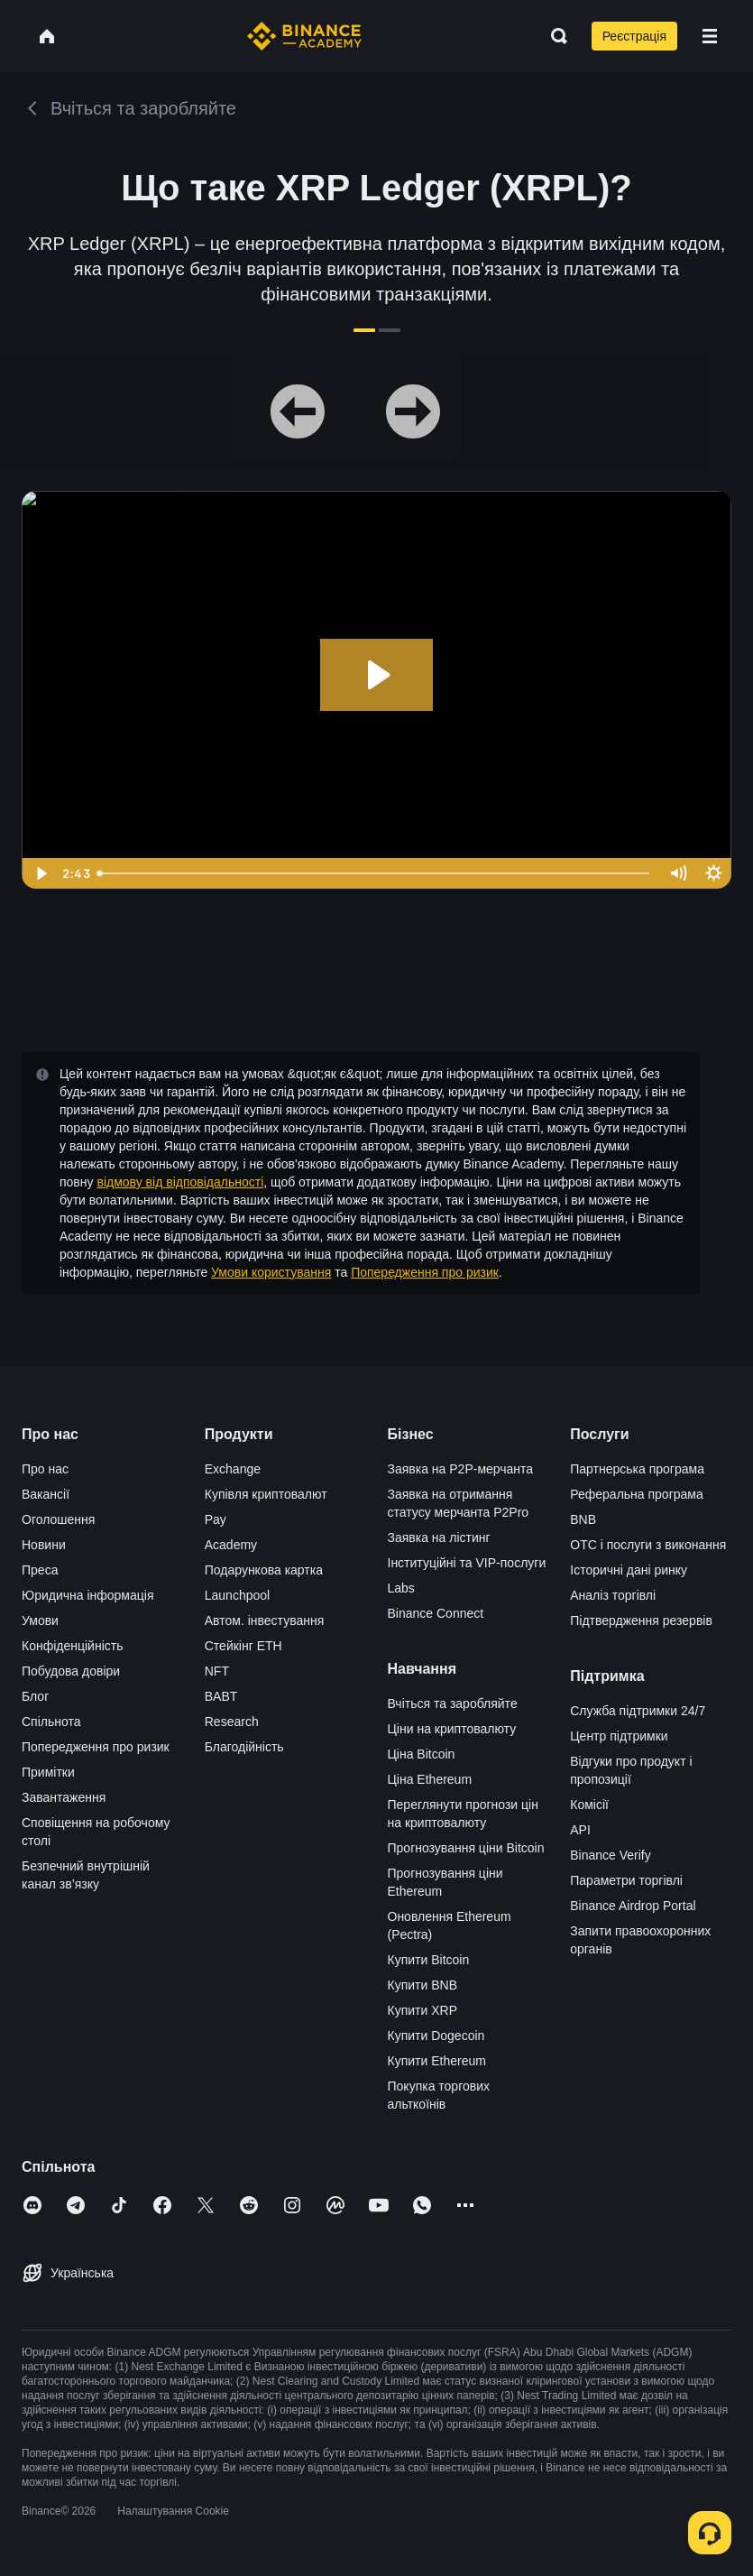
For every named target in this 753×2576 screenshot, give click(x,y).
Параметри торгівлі (626, 1880)
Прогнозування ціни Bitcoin (466, 1848)
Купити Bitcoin (429, 1960)
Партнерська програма (637, 1469)
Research (232, 1721)
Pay (215, 1519)
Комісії (589, 1804)
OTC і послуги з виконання (648, 1544)
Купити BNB (422, 1985)
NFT (217, 1671)
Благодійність (244, 1747)
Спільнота (51, 1721)
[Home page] (304, 36)
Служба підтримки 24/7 (637, 1710)
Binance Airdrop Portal (632, 1905)
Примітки (48, 1772)
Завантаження (64, 1797)
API (580, 1830)
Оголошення (58, 1519)
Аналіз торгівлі (613, 1595)
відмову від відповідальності (179, 1182)
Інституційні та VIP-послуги (467, 1563)
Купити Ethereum (437, 2061)
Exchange (233, 1469)
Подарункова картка (264, 1570)
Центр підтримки (618, 1736)
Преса (40, 1570)
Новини (44, 1544)
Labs (401, 1588)
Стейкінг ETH (243, 1646)
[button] (710, 36)
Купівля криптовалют (266, 1494)
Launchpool (237, 1595)
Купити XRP (422, 2010)
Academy (231, 1544)
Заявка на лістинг (439, 1537)
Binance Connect (436, 1613)
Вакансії (45, 1494)
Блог (35, 1696)
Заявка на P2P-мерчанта (461, 1469)
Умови (40, 1620)
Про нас (45, 1469)
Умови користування (271, 1272)
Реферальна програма (636, 1494)
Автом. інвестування (265, 1620)
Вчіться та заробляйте (453, 1703)
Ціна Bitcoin (421, 1754)
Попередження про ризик (425, 1272)
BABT (221, 1696)
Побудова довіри (71, 1671)
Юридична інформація (88, 1595)
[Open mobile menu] (709, 36)
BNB (583, 1519)
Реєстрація (634, 36)
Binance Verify (610, 1855)
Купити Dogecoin (436, 2035)
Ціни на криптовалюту (452, 1729)
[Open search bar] (553, 36)
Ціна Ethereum (430, 1779)
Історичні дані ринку (628, 1570)
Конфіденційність (73, 1646)
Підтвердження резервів (641, 1620)
